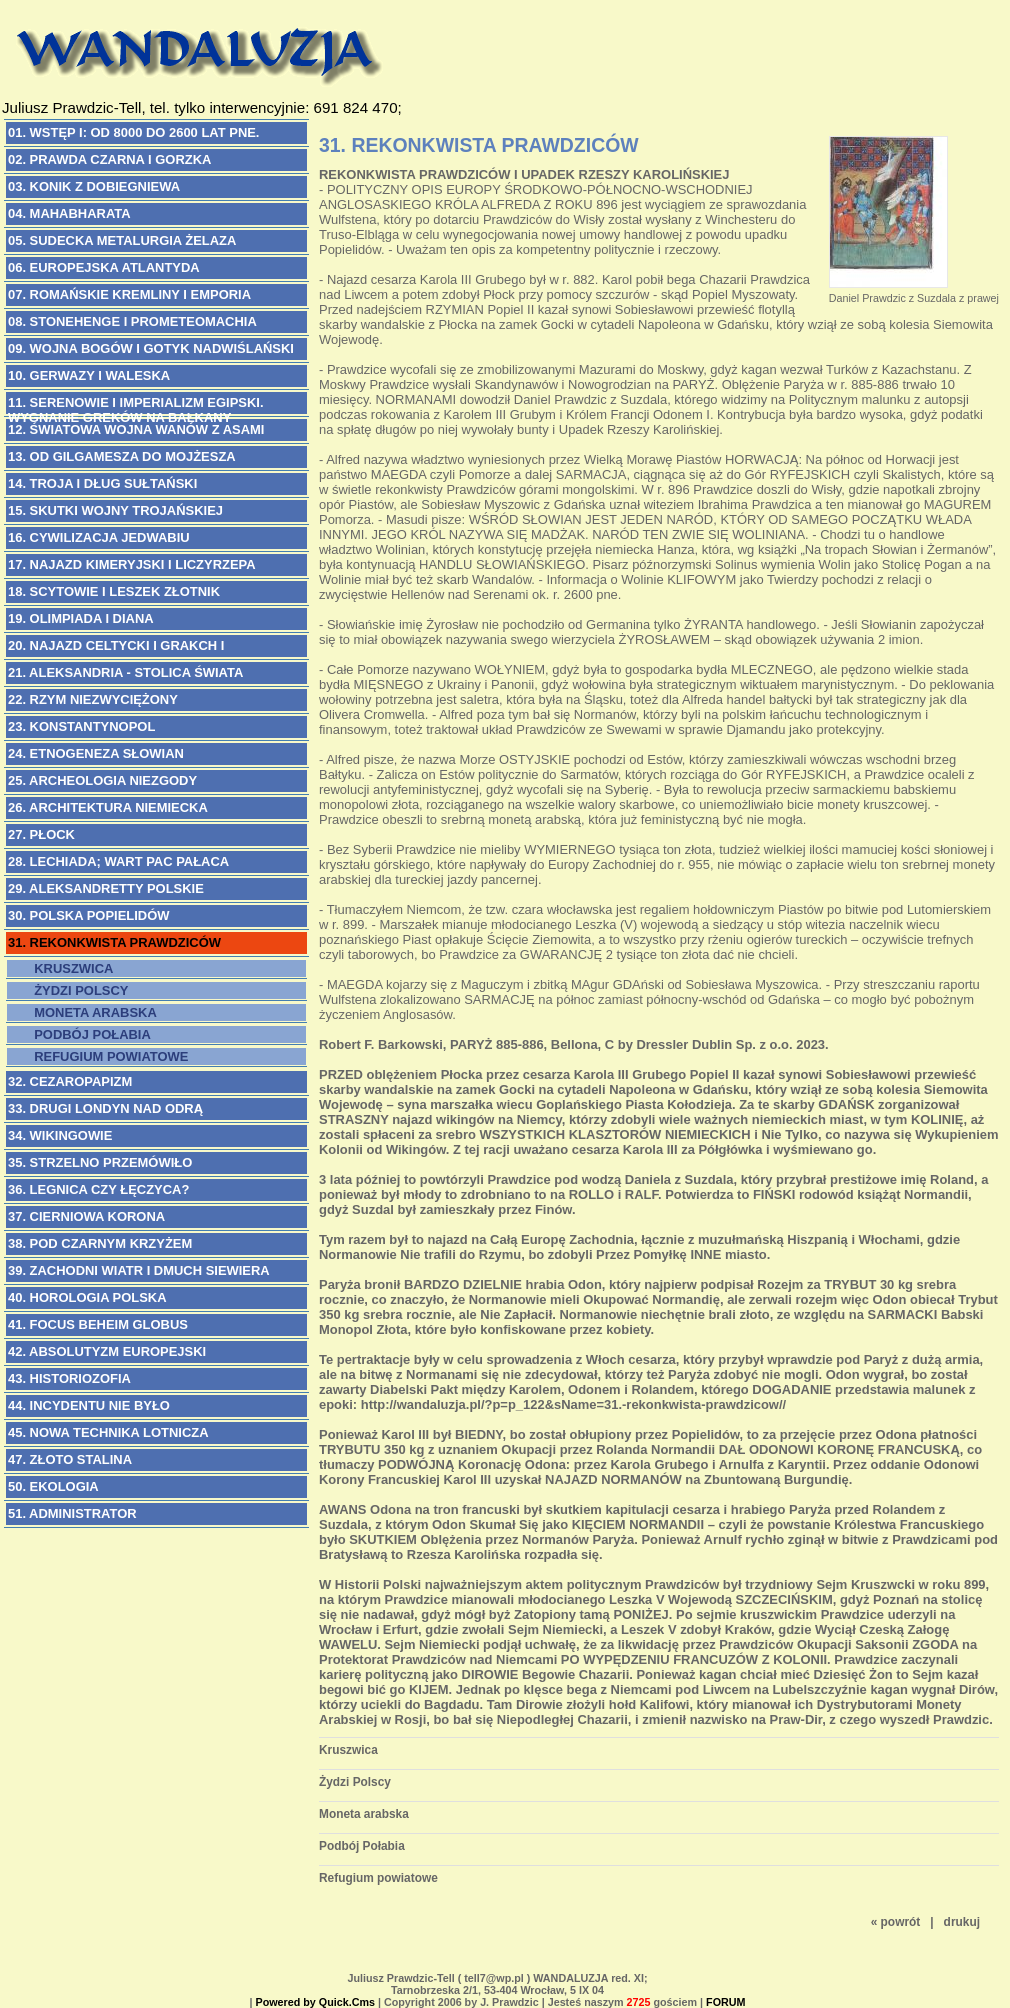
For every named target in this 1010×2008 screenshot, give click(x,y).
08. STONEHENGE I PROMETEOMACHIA (132, 321)
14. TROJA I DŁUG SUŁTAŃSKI (102, 483)
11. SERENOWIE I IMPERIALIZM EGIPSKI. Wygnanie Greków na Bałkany (136, 404)
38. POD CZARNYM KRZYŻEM (100, 1243)
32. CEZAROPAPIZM (70, 1081)
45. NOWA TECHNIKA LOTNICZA (108, 1432)
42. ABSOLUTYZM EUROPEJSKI (107, 1351)
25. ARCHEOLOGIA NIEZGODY (102, 780)
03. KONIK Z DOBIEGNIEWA (94, 186)
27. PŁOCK (41, 834)
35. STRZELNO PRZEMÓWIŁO (100, 1162)
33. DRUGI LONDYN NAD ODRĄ (105, 1108)
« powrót (896, 1922)
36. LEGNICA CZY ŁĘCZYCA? (98, 1189)
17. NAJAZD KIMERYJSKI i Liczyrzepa (132, 564)
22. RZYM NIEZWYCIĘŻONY (93, 699)
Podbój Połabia (89, 1034)
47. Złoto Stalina (70, 1459)
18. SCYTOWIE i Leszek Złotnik (114, 591)
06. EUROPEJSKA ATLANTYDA (104, 267)
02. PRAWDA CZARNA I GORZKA (109, 159)
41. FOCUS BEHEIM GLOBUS (98, 1324)
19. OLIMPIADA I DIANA (81, 618)
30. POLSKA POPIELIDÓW (88, 915)
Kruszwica (70, 968)
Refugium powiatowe (107, 1056)
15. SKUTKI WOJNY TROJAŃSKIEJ (115, 510)
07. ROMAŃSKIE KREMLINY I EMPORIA (129, 294)
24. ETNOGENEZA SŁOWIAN (96, 753)
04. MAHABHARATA (69, 213)
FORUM (725, 2002)
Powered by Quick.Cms (315, 2002)
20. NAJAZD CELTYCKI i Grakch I (116, 645)
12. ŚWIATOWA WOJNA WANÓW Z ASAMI (136, 429)
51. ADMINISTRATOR (72, 1513)
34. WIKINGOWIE (60, 1135)
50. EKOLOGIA (53, 1486)
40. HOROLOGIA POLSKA (87, 1297)
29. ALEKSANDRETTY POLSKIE (106, 888)
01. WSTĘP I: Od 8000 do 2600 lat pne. (133, 132)
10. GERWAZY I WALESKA (89, 375)
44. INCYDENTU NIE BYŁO (89, 1405)
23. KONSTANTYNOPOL (81, 726)
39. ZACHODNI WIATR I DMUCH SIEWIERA (139, 1270)
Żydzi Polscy (77, 990)
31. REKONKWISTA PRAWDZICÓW (114, 942)
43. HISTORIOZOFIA (69, 1378)
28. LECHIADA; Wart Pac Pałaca (118, 861)
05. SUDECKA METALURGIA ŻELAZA (122, 240)
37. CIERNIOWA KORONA (86, 1216)
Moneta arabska (92, 1012)
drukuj (962, 1922)
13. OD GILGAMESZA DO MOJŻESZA (122, 456)
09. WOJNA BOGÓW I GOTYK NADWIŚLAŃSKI (151, 348)
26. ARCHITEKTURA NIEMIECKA (108, 807)
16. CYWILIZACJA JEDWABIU (99, 537)
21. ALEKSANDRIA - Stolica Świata (125, 672)
